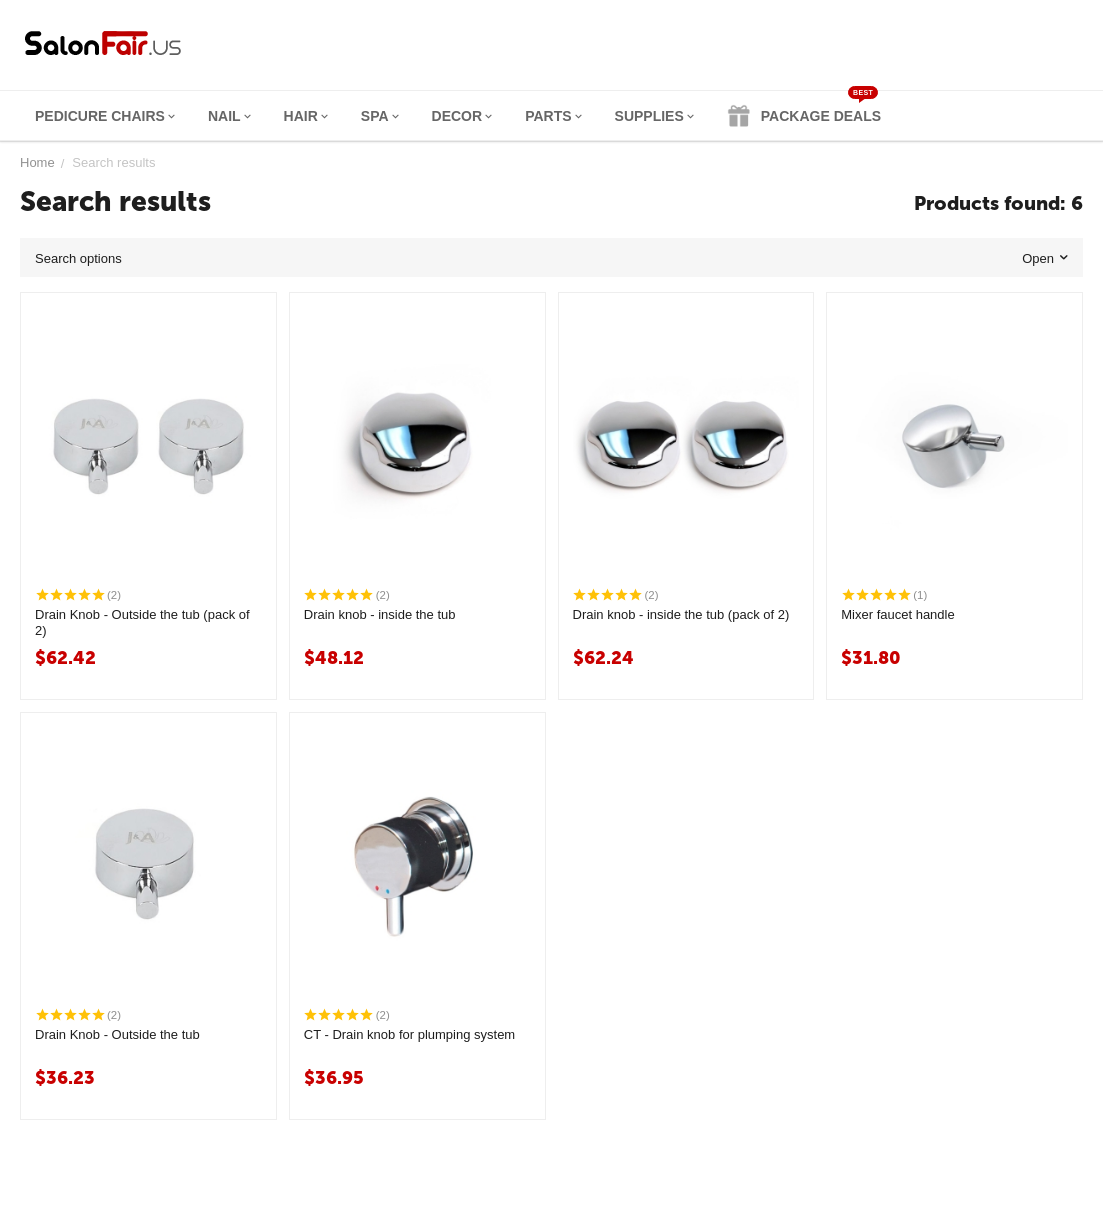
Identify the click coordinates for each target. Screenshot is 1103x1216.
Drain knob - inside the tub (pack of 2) (681, 614)
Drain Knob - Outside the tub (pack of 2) (142, 622)
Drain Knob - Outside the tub (117, 1034)
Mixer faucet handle (897, 614)
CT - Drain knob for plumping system (409, 1034)
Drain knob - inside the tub (380, 614)
